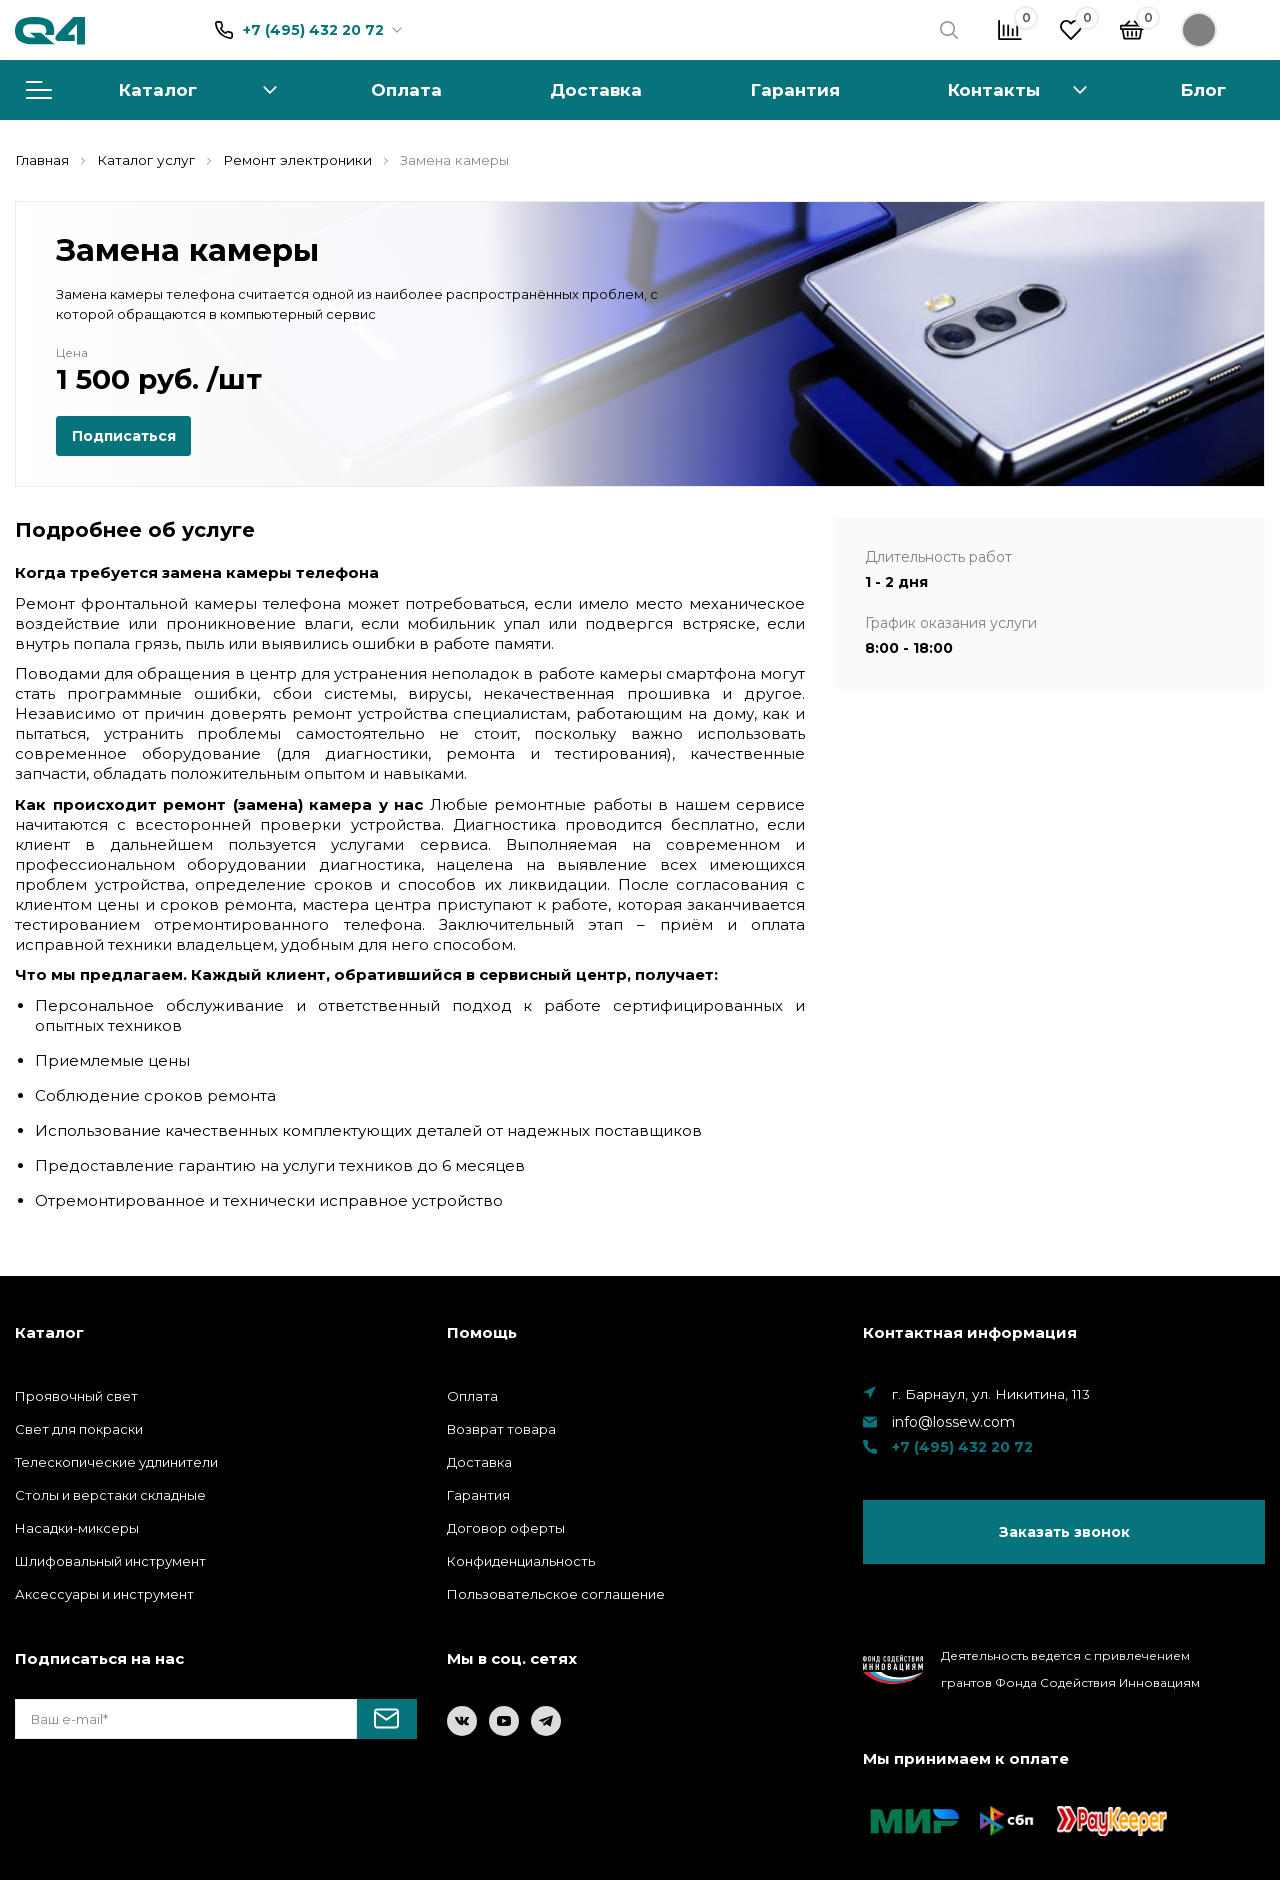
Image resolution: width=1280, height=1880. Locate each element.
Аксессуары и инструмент (104, 1594)
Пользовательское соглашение (556, 1594)
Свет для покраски (79, 1429)
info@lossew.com (953, 1422)
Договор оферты (506, 1528)
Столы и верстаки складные (110, 1495)
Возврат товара (501, 1429)
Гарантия (795, 89)
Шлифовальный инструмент (110, 1561)
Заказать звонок (1064, 1532)
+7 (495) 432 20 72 (313, 30)
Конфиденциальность (521, 1561)
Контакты (994, 89)
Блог (1203, 89)
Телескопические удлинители (116, 1462)
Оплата (406, 89)
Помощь (482, 1332)
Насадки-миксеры (77, 1528)
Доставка (596, 89)
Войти (1223, 30)
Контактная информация (970, 1332)
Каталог (151, 89)
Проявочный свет (76, 1396)
